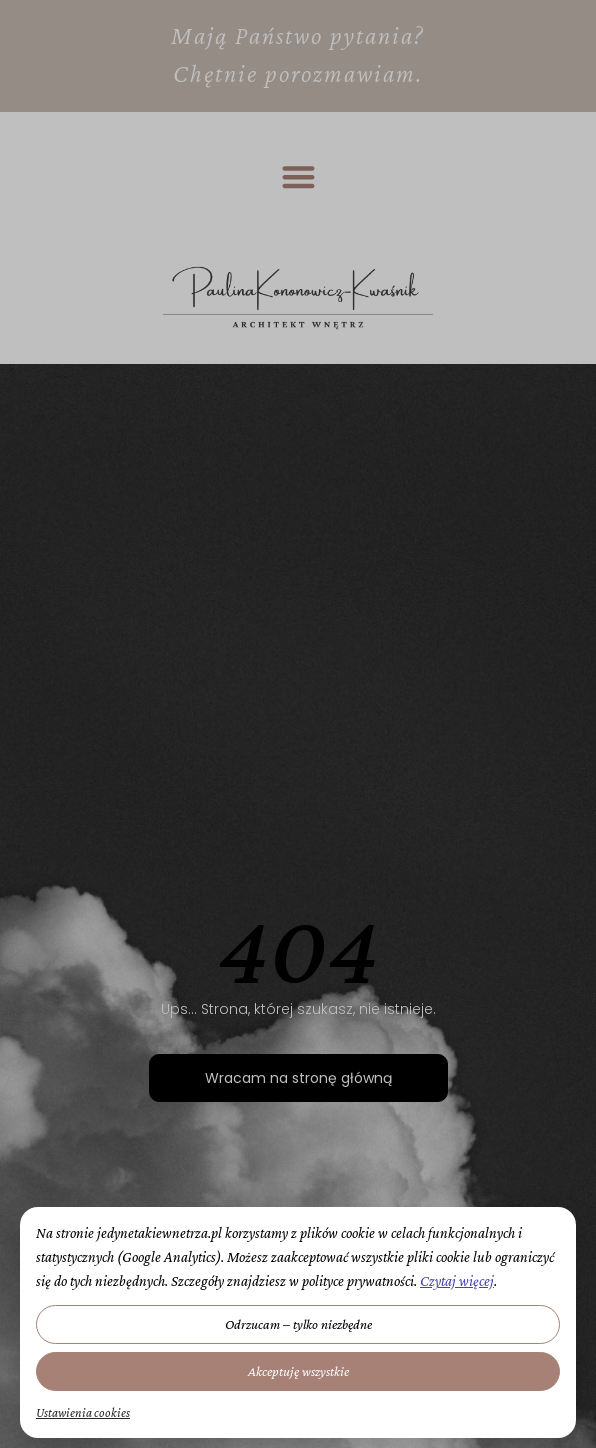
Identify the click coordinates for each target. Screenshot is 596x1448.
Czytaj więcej (457, 1281)
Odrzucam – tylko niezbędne (298, 1324)
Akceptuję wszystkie (298, 1371)
